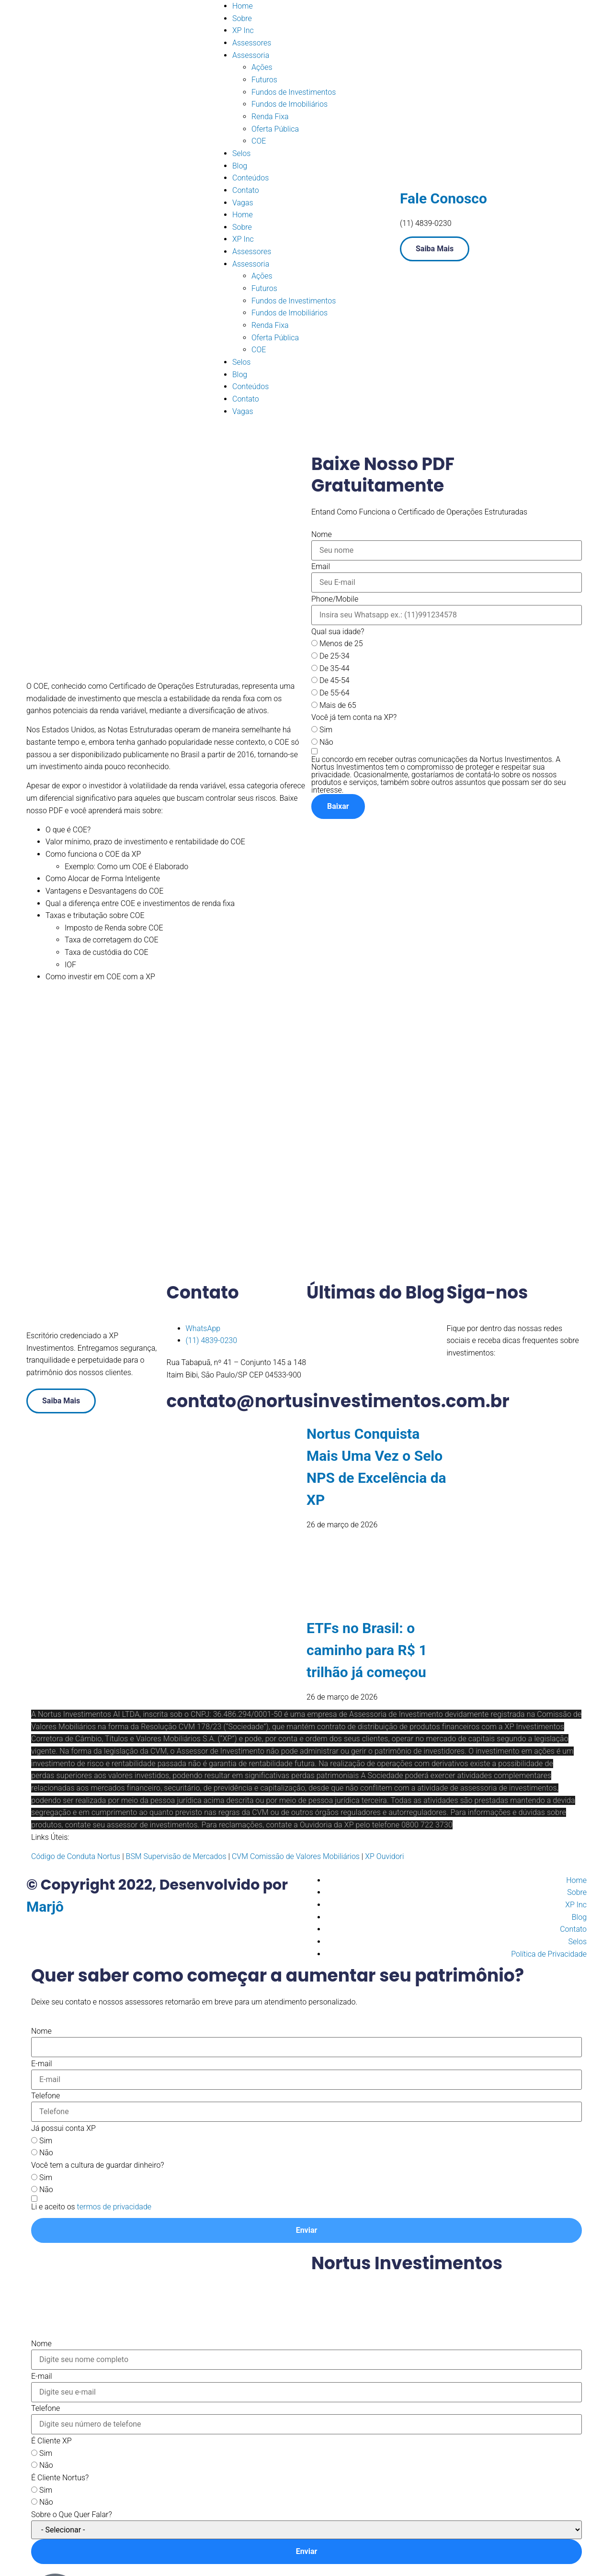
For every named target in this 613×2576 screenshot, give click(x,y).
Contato (245, 190)
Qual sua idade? (337, 632)
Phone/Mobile (334, 599)
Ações (261, 67)
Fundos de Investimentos (293, 92)
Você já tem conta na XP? (354, 717)
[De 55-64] (314, 692)
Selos (241, 153)
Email (320, 567)
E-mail (41, 2064)
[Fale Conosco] (412, 168)
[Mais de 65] (314, 705)
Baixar (338, 806)
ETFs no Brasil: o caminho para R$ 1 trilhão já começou (366, 1650)
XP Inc (243, 30)
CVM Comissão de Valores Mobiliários (296, 1856)
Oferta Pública (275, 129)
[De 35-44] (314, 668)
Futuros (264, 79)
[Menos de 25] (314, 643)
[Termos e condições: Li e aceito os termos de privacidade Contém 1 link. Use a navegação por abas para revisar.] (91, 2206)
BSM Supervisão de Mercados (175, 1856)
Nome (321, 534)
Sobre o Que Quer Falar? (71, 2515)
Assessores (251, 42)
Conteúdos (250, 177)
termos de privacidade (114, 2206)
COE (258, 141)
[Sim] (314, 729)
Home (242, 6)
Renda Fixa (270, 116)
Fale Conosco (443, 198)
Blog (239, 165)
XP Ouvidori (384, 1856)
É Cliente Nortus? (60, 2478)
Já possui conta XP (63, 2128)
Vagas (242, 202)
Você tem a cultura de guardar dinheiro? (97, 2165)
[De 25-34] (314, 655)
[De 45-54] (314, 680)
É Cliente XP (51, 2441)
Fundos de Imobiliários (289, 104)
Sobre (242, 18)
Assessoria (250, 55)
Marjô (45, 1906)
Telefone (45, 2096)
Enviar (307, 2230)
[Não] (314, 742)
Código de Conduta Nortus (75, 1856)
